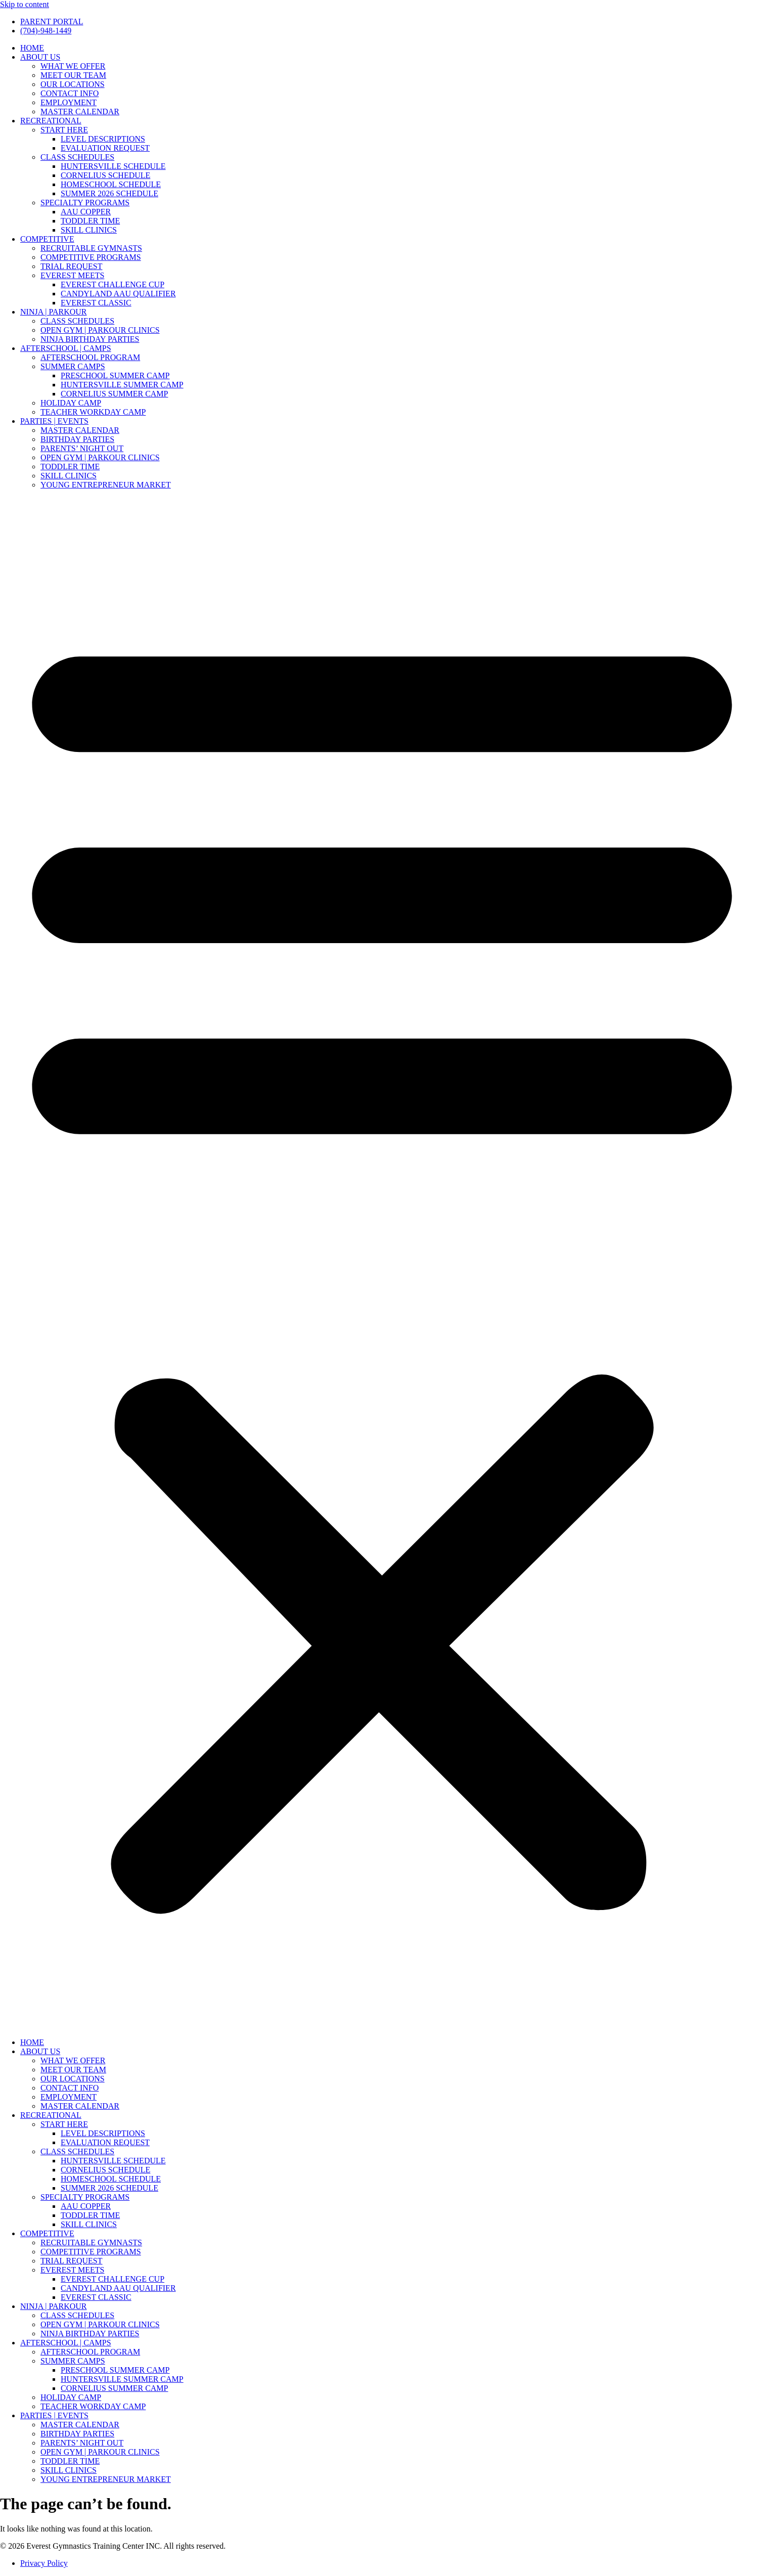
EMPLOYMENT (68, 102)
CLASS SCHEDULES (77, 157)
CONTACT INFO (69, 93)
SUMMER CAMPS (72, 366)
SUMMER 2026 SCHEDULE (109, 193)
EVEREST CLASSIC (96, 302)
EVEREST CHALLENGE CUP (112, 284)
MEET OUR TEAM (73, 75)
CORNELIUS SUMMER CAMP (114, 393)
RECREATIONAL (50, 120)
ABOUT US (40, 57)
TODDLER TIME (90, 220)
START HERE (64, 129)
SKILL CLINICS (89, 230)
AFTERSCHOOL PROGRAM (90, 357)
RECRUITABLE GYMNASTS (91, 248)
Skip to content (24, 4)
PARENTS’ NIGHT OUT (81, 448)
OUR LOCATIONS (72, 84)
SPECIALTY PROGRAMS (84, 202)
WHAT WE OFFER (72, 66)
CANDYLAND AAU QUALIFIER (118, 293)
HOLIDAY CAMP (70, 402)
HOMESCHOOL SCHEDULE (111, 184)
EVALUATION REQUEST (105, 148)
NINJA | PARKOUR (53, 311)
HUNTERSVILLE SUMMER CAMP (122, 384)
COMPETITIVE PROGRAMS (90, 257)
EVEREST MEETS (72, 275)
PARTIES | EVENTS (54, 421)
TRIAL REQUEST (71, 266)
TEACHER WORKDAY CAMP (93, 412)
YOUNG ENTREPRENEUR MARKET (105, 484)
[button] (382, 1264)
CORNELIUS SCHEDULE (105, 175)
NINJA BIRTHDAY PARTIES (89, 339)
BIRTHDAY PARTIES (77, 439)
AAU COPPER (86, 211)
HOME (32, 47)
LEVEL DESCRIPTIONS (103, 139)
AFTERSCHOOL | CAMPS (65, 348)
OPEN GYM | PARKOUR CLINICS (100, 330)
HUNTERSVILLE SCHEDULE (113, 166)
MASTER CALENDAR (79, 111)
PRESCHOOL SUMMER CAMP (115, 375)
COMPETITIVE (47, 239)
